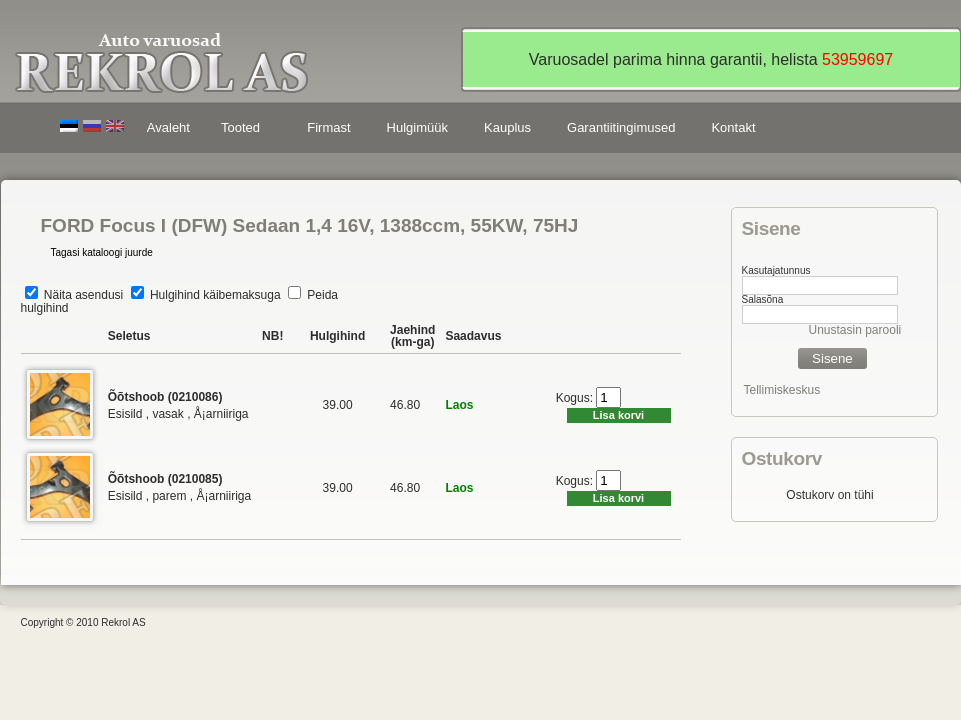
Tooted (244, 130)
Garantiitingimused (621, 127)
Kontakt (733, 127)
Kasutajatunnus (776, 270)
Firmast (328, 127)
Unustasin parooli (855, 330)
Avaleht (168, 127)
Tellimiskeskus (782, 390)
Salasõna (763, 299)
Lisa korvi (618, 415)
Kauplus (507, 127)
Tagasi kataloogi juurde (102, 252)
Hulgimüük (417, 127)
